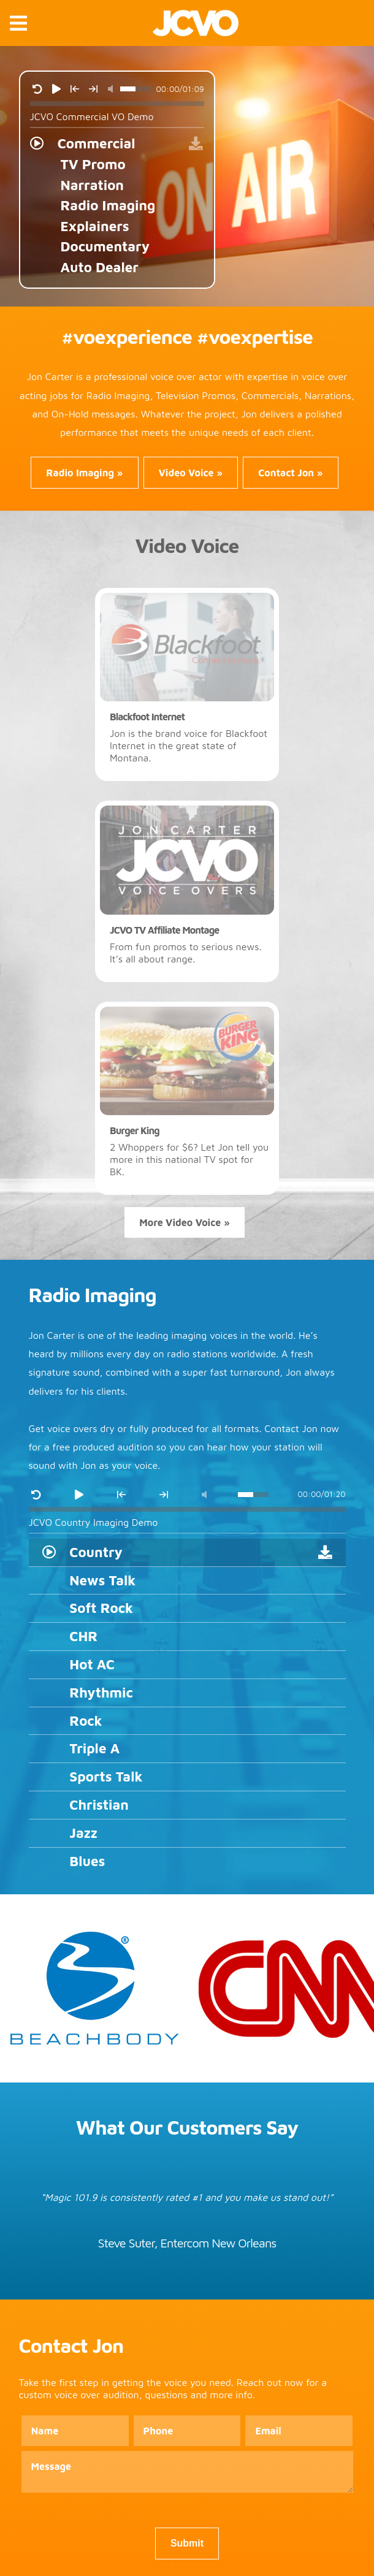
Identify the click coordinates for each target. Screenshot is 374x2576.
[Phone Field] (187, 2430)
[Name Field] (75, 2430)
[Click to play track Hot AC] (187, 1665)
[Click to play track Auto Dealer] (117, 267)
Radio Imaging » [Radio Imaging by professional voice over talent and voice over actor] (84, 472)
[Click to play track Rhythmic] (187, 1693)
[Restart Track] (37, 89)
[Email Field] (299, 2430)
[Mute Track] (110, 89)
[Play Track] (56, 89)
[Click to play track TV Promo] (117, 164)
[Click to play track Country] (187, 1553)
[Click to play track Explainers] (117, 226)
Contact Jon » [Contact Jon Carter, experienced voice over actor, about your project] (290, 472)
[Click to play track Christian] (187, 1805)
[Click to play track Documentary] (117, 246)
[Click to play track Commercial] (117, 143)
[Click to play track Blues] (187, 1861)
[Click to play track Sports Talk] (187, 1777)
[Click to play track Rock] (187, 1721)
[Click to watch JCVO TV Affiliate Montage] (187, 891)
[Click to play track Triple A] (187, 1749)
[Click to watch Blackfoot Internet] (187, 685)
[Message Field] (187, 2472)
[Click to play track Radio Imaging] (117, 205)
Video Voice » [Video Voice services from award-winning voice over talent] (191, 472)
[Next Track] (93, 89)
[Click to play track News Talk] (187, 1581)
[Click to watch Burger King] (187, 1098)
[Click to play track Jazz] (187, 1834)
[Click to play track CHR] (187, 1637)
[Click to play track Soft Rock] (187, 1609)
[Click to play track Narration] (117, 185)
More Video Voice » (184, 1222)
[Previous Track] (75, 89)
